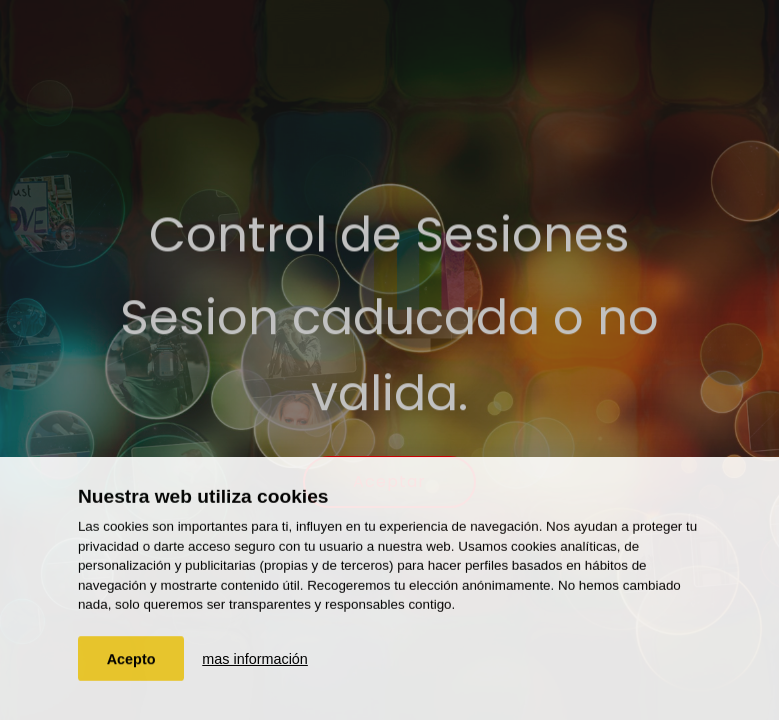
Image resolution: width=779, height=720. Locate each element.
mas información (255, 659)
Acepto (131, 659)
